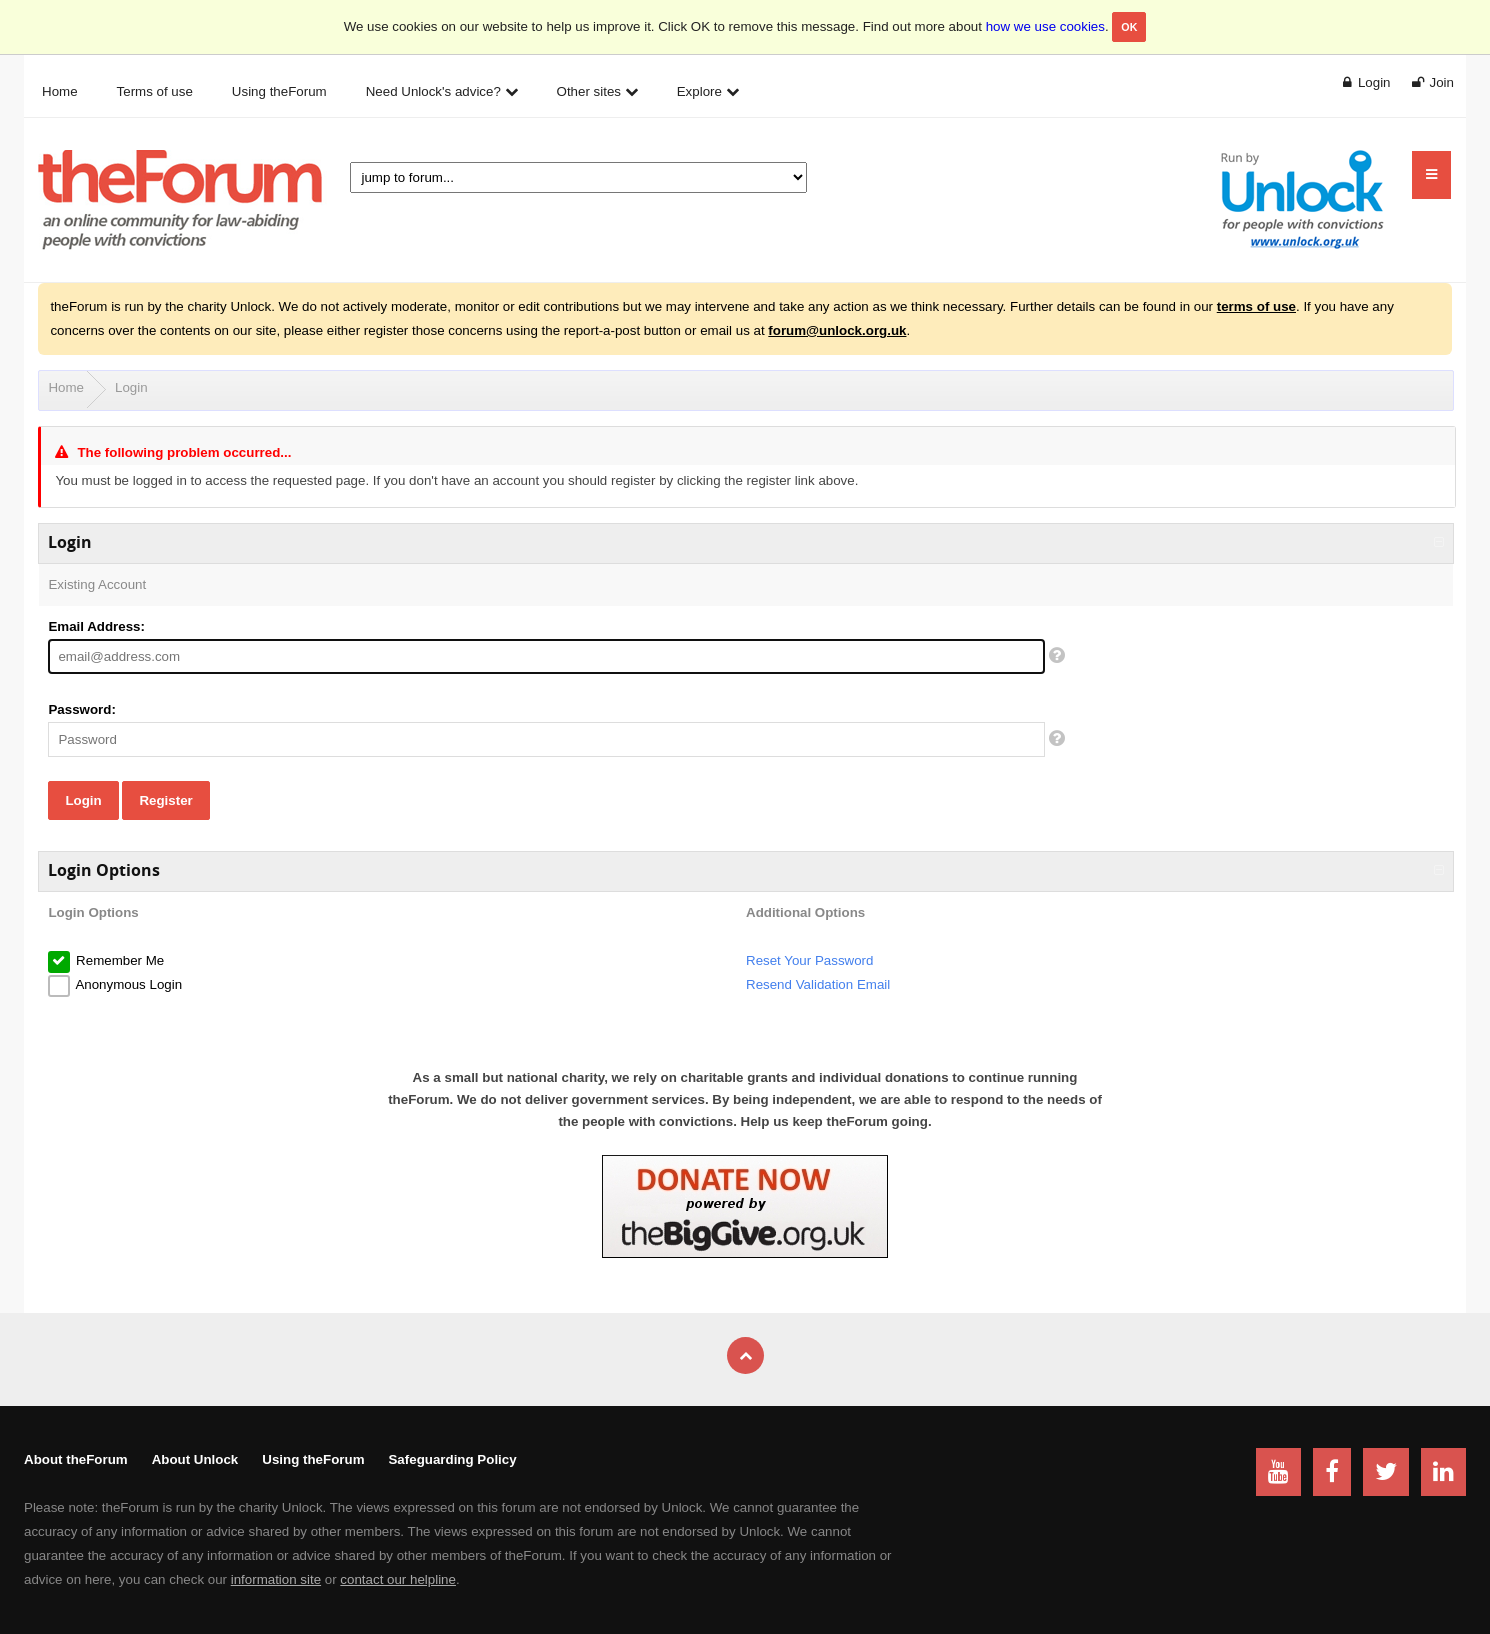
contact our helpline (398, 1579)
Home (66, 387)
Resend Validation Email (818, 984)
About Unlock (195, 1459)
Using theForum (313, 1459)
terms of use (1256, 306)
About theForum (76, 1459)
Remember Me (118, 960)
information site (276, 1579)
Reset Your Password (809, 960)
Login (131, 387)
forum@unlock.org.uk (837, 330)
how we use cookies (1045, 26)
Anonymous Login (127, 984)
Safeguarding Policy (452, 1459)
